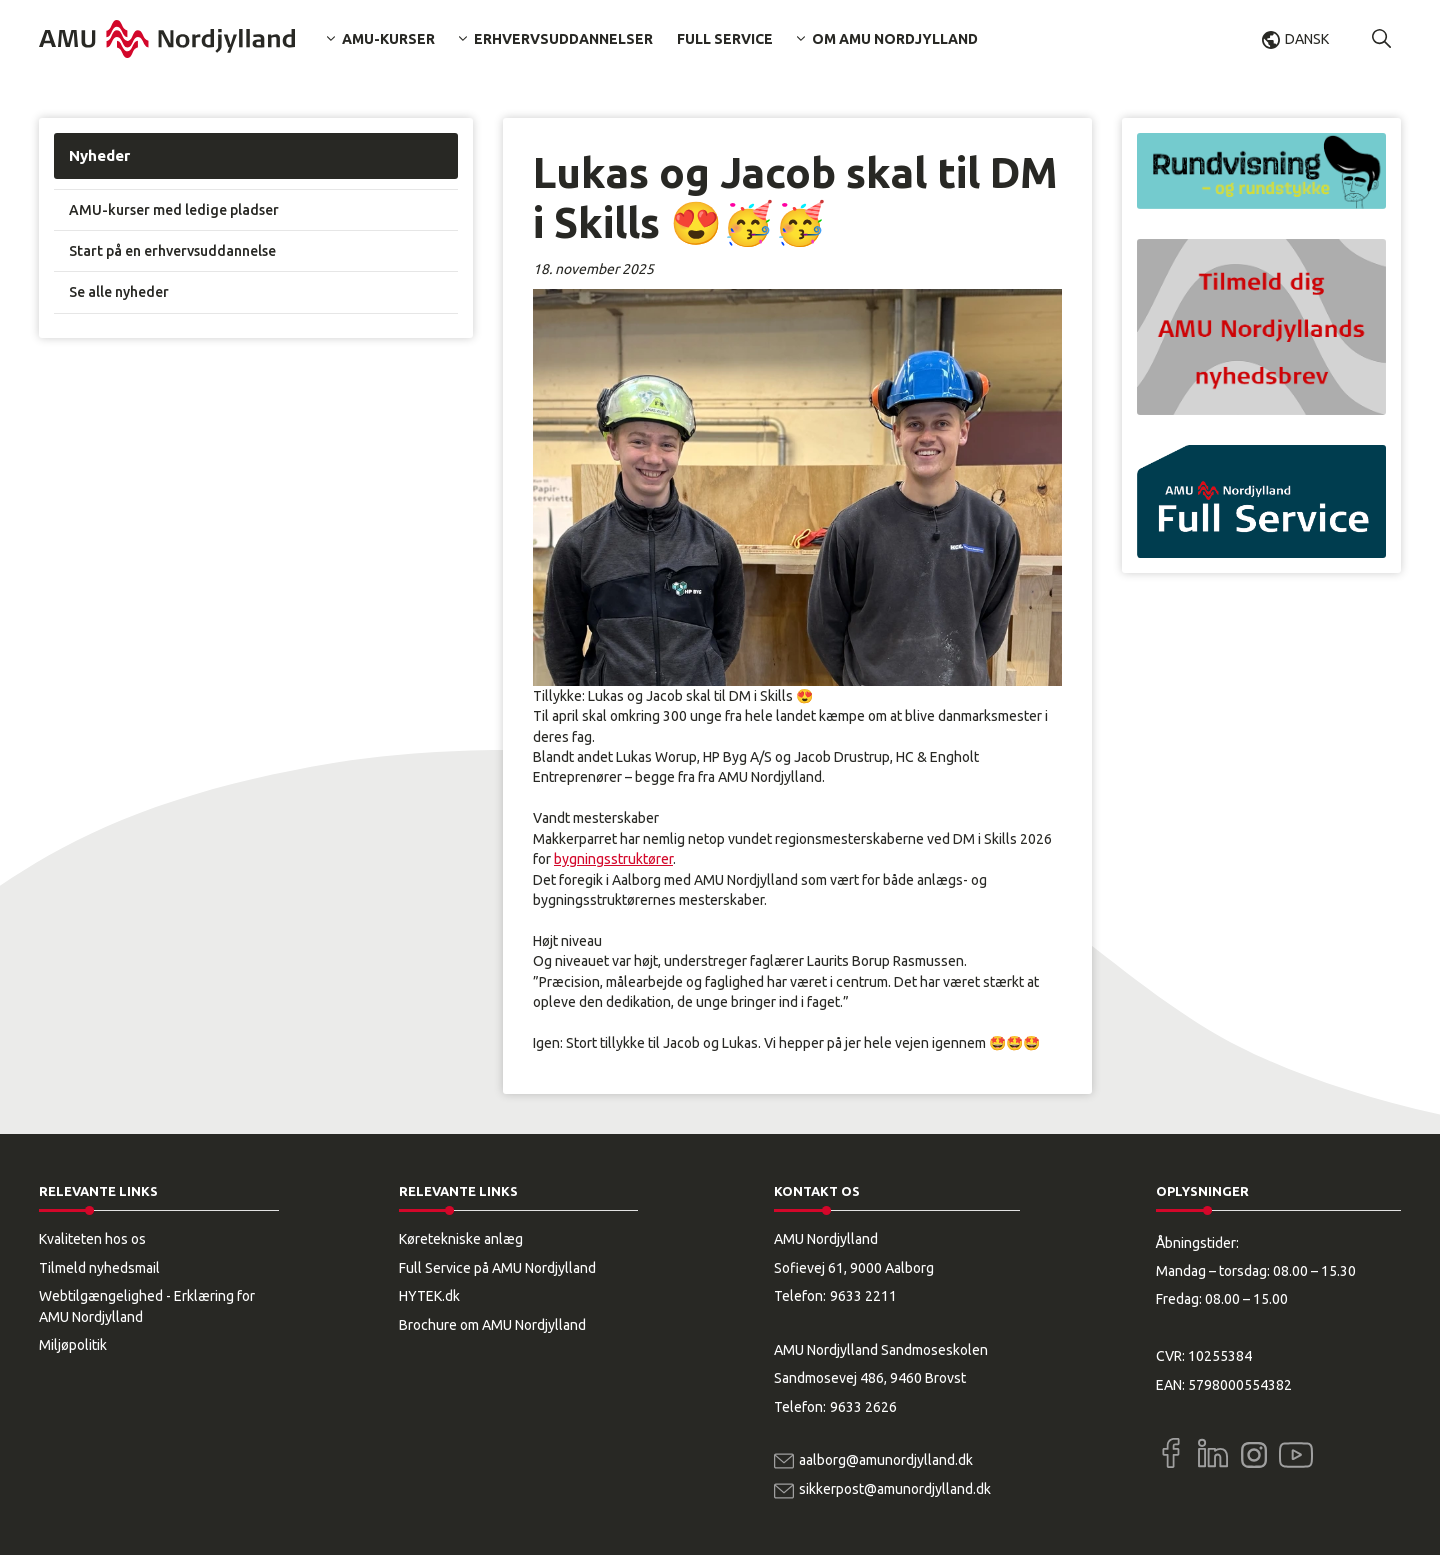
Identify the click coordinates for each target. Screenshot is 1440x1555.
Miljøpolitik (73, 1345)
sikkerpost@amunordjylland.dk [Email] (895, 1489)
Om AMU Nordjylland (895, 39)
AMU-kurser (388, 39)
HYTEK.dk (429, 1296)
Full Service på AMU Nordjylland (497, 1268)
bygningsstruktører (613, 859)
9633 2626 (863, 1407)
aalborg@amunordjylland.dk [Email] (886, 1460)
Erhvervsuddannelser (563, 39)
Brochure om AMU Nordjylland (492, 1325)
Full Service (725, 39)
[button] (1382, 39)
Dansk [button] (1307, 39)
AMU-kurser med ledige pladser (174, 210)
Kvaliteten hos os (92, 1239)
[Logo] (167, 39)
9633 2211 (863, 1296)
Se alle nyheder (119, 292)
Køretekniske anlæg (461, 1239)
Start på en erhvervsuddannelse (172, 251)
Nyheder (99, 155)
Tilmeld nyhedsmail (99, 1268)
